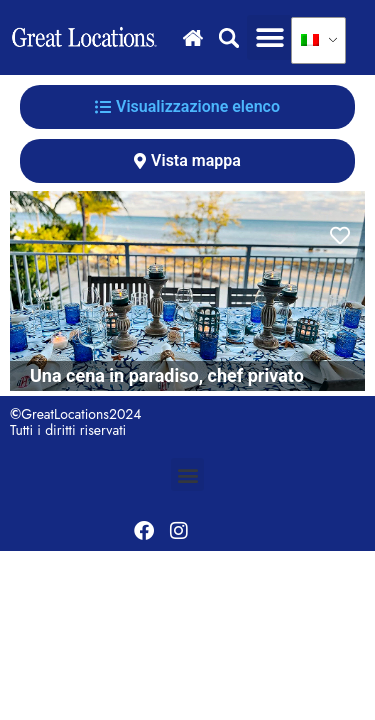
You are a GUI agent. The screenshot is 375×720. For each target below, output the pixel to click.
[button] (269, 37)
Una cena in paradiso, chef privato (167, 375)
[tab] (187, 107)
